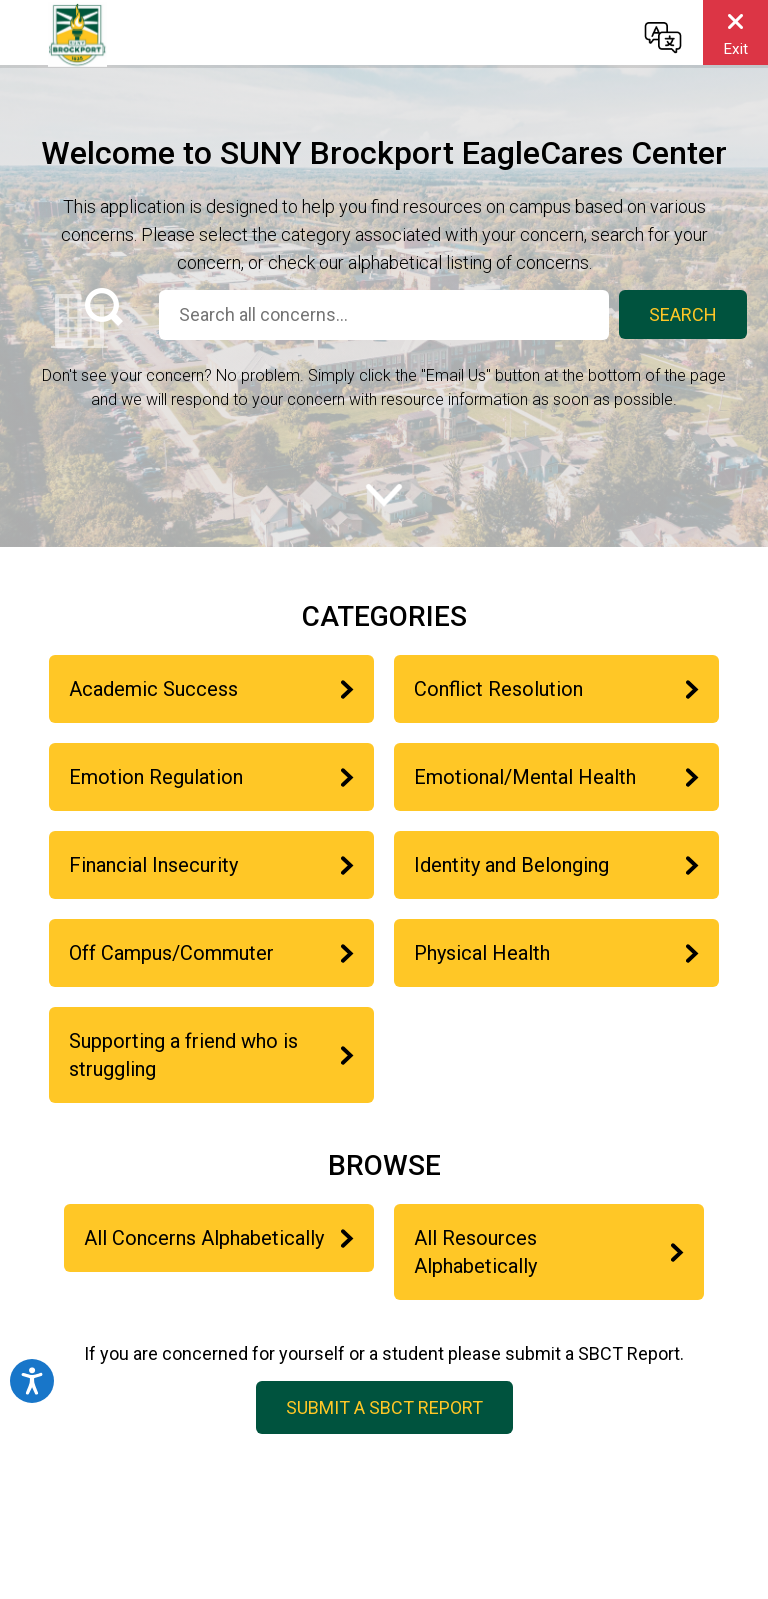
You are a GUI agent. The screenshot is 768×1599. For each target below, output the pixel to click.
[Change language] (663, 37)
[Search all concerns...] (384, 315)
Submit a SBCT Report (384, 1407)
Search (683, 314)
